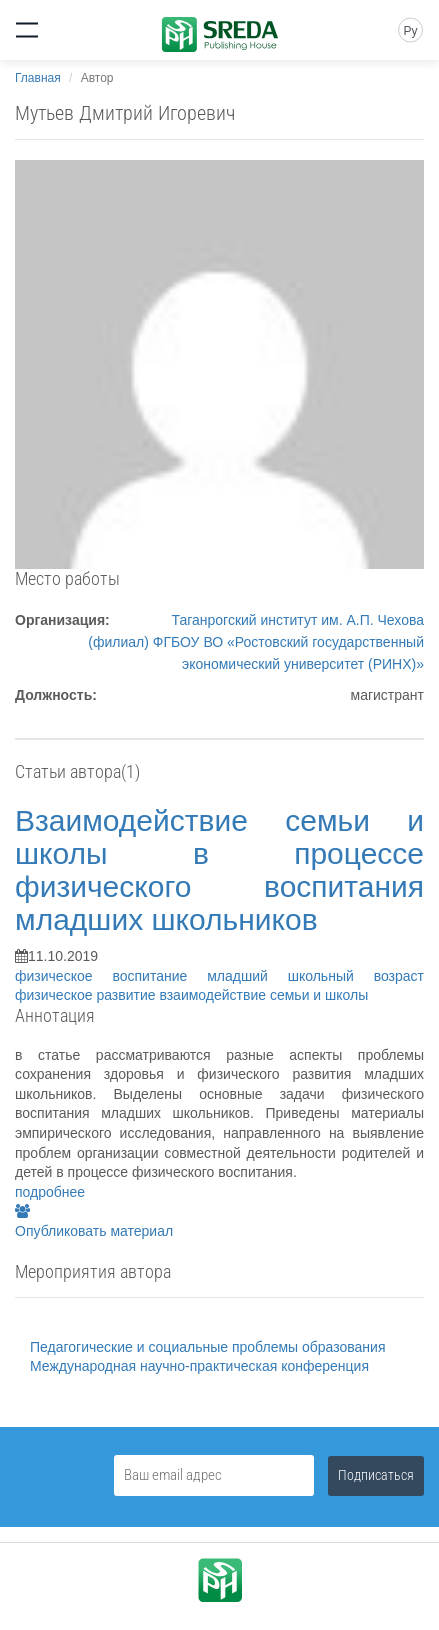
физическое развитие (87, 995)
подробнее (50, 1192)
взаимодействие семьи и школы (263, 995)
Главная (38, 78)
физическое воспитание (111, 976)
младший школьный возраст (315, 976)
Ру (410, 31)
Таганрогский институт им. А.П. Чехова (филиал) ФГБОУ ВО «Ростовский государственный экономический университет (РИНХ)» (256, 642)
